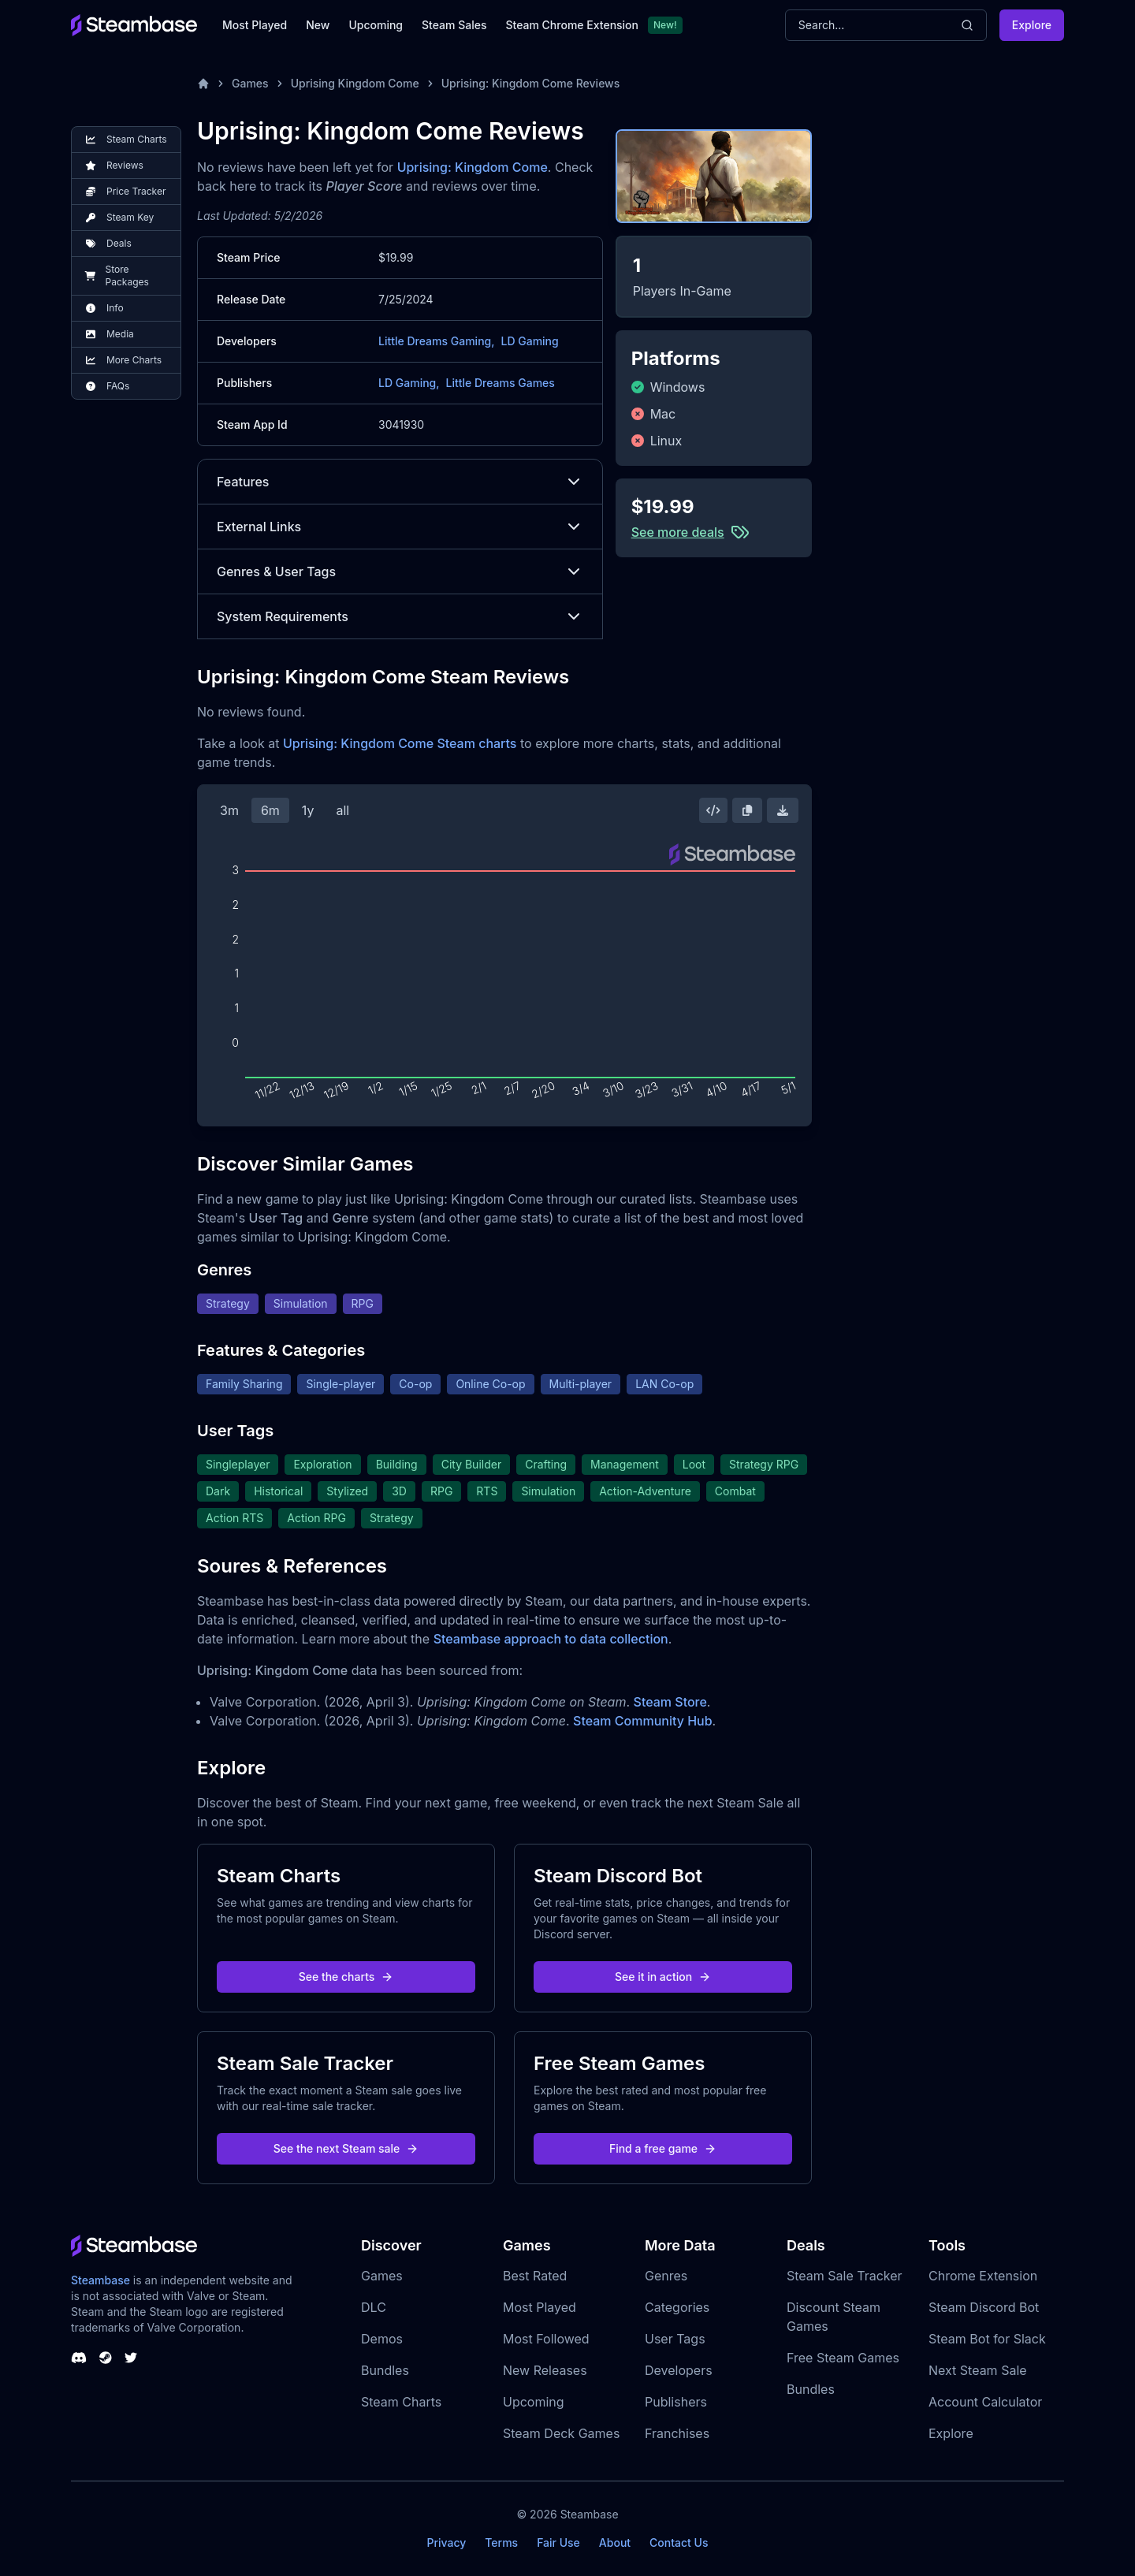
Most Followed (546, 2339)
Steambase (100, 2280)
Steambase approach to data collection (551, 1639)
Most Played (254, 25)
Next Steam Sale (977, 2370)
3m (229, 810)
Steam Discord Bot (983, 2307)
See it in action (663, 1976)
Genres (666, 2276)
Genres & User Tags (400, 571)
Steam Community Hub (643, 1721)
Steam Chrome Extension (571, 25)
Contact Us (678, 2542)
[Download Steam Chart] (782, 810)
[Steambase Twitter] (131, 2357)
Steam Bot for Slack (987, 2339)
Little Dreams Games (500, 382)
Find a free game (662, 2148)
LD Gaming (529, 341)
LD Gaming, (408, 382)
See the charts (346, 1976)
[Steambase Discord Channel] (79, 2357)
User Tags (675, 2339)
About (615, 2542)
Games (250, 83)
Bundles (385, 2370)
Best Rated (535, 2276)
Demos (382, 2339)
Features (400, 481)
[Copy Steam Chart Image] (747, 810)
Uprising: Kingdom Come (472, 167)
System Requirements (400, 616)
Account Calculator (985, 2402)
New (317, 25)
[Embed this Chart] (713, 810)
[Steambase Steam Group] (105, 2357)
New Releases (545, 2370)
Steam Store (670, 1702)
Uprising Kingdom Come (355, 83)
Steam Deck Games (561, 2433)
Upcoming (375, 25)
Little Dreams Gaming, (436, 341)
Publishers (676, 2402)
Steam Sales (454, 25)
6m (270, 810)
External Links (400, 526)
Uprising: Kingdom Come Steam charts (400, 743)
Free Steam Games (843, 2358)
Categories (677, 2307)
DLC (373, 2307)
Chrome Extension (982, 2276)
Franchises (677, 2433)
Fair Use (558, 2542)
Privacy (446, 2542)
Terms (501, 2542)
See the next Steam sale (346, 2148)
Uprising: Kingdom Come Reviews (530, 83)
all (342, 810)
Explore (1031, 25)
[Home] (203, 83)
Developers (679, 2370)
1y (308, 810)
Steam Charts (401, 2402)
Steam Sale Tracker (844, 2276)
